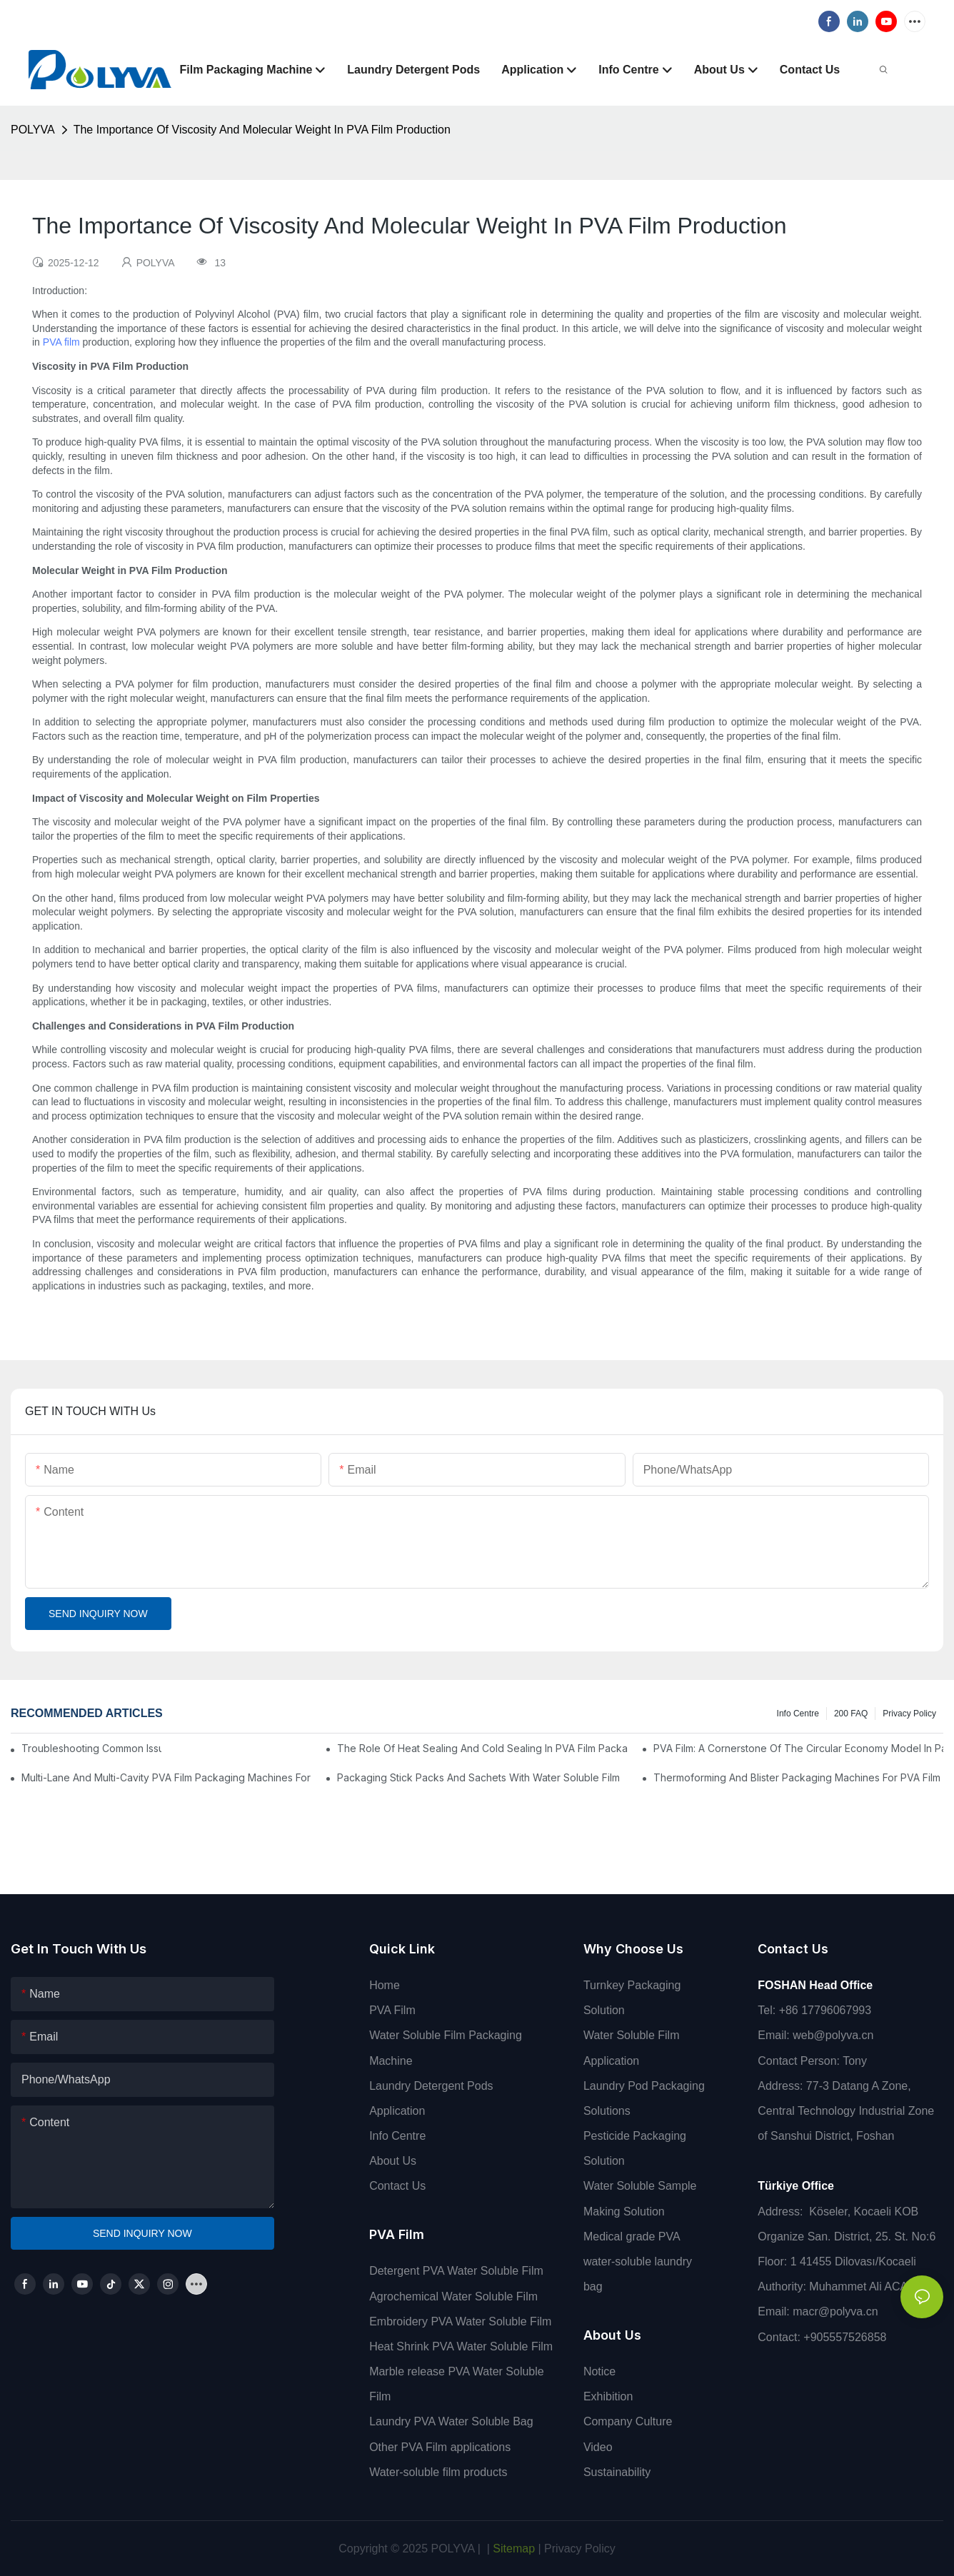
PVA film (61, 342)
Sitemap (512, 2548)
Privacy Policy (909, 1714)
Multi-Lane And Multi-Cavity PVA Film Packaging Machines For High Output (166, 1777)
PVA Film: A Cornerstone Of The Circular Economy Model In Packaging (798, 1748)
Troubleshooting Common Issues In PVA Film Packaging (91, 1748)
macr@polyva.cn (837, 2311)
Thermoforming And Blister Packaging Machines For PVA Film (796, 1777)
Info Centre (798, 1714)
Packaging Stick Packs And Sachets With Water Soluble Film (478, 1777)
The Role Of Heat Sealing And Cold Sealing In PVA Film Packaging (482, 1748)
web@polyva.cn (833, 2035)
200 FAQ (851, 1714)
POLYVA (33, 130)
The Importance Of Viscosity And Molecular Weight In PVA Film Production (262, 130)
